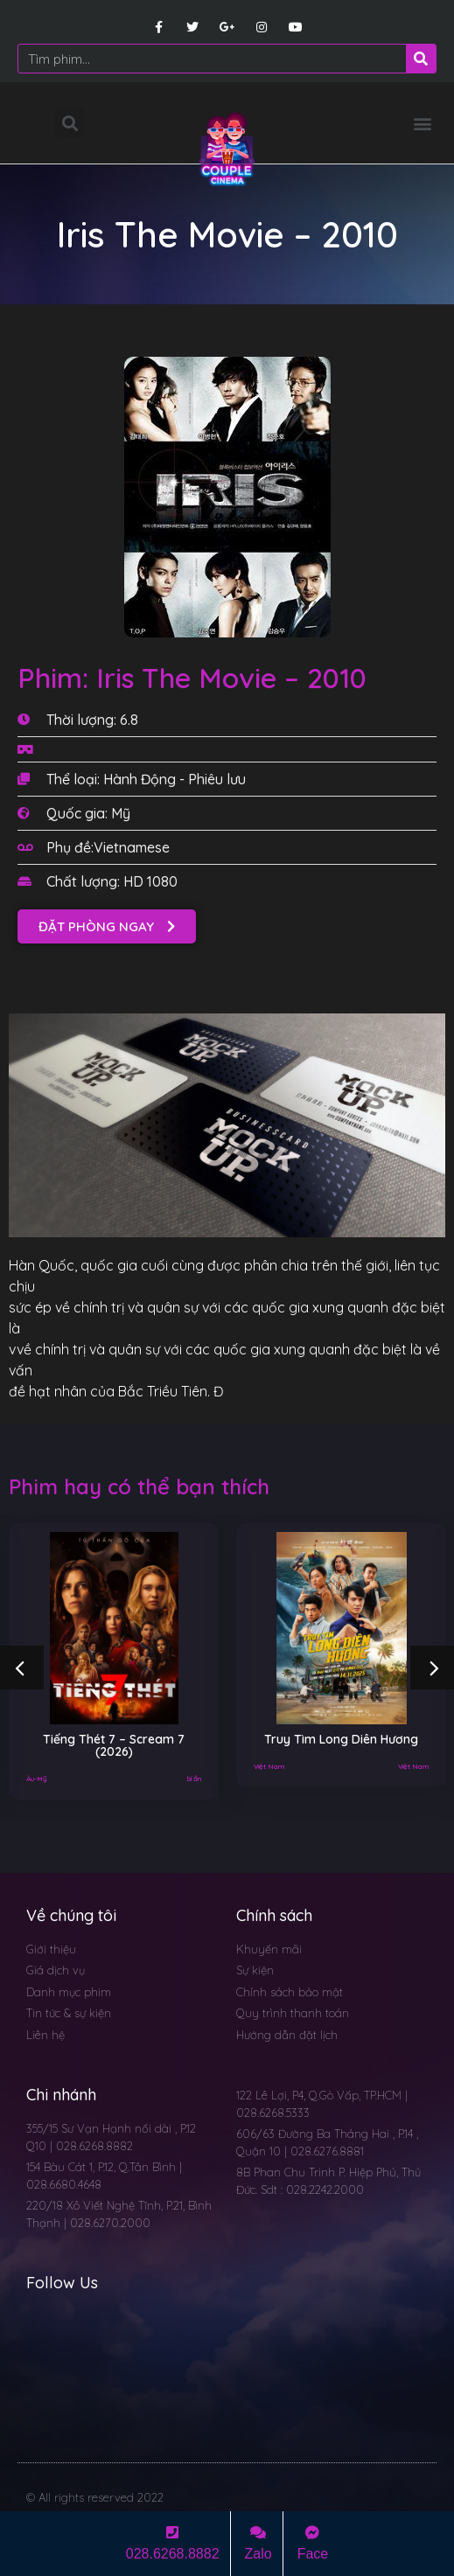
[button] (422, 122)
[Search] (421, 59)
